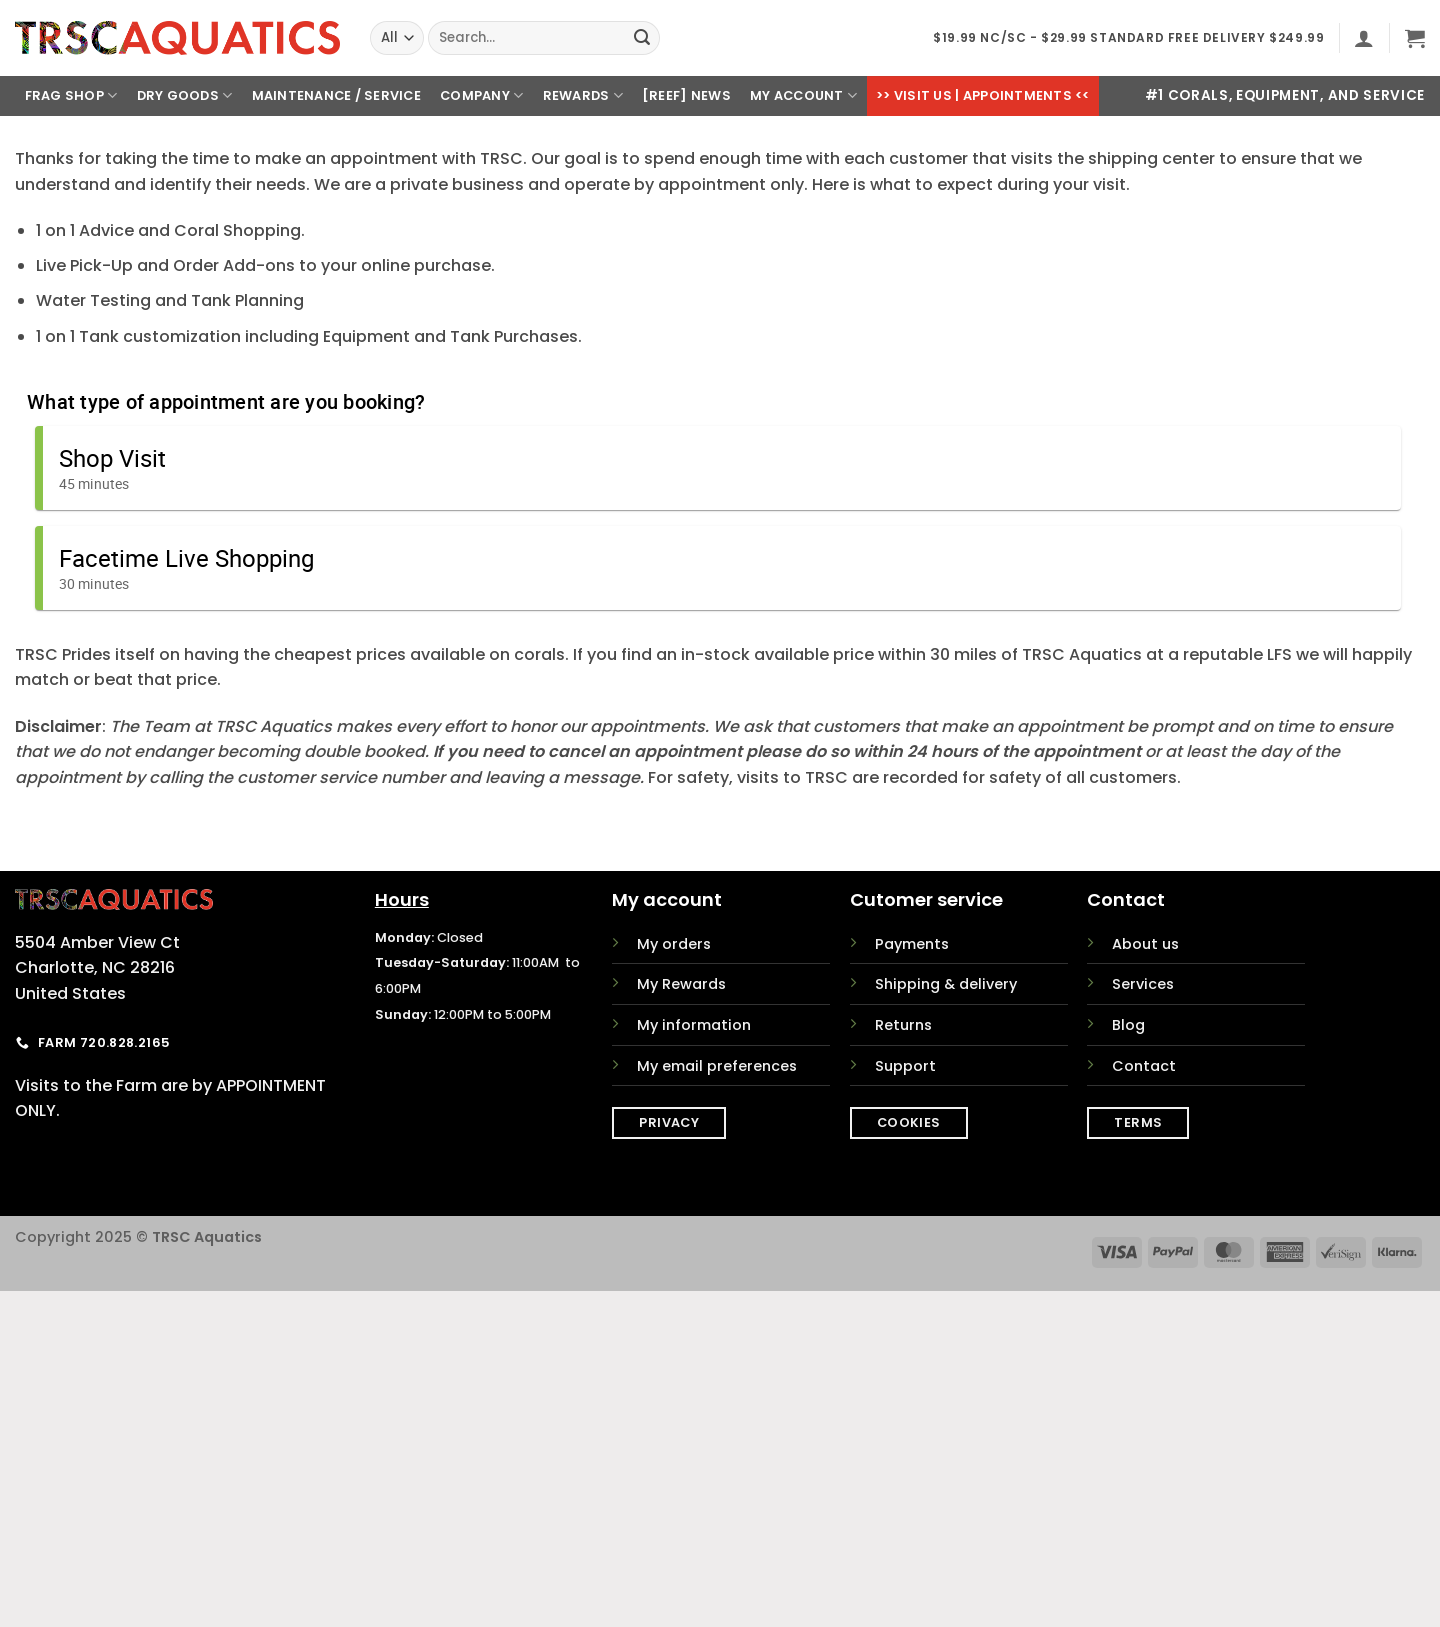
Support (905, 1066)
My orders (674, 944)
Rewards (583, 95)
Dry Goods (185, 95)
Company (481, 95)
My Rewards (681, 984)
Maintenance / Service (336, 95)
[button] (1364, 38)
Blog (1128, 1025)
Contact (1144, 1066)
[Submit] (642, 38)
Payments (912, 944)
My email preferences (717, 1066)
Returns (903, 1025)
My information (694, 1025)
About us (1145, 944)
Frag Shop (71, 95)
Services (1143, 984)
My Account (803, 95)
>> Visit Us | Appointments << (982, 95)
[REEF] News (686, 95)
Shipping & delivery (946, 984)
